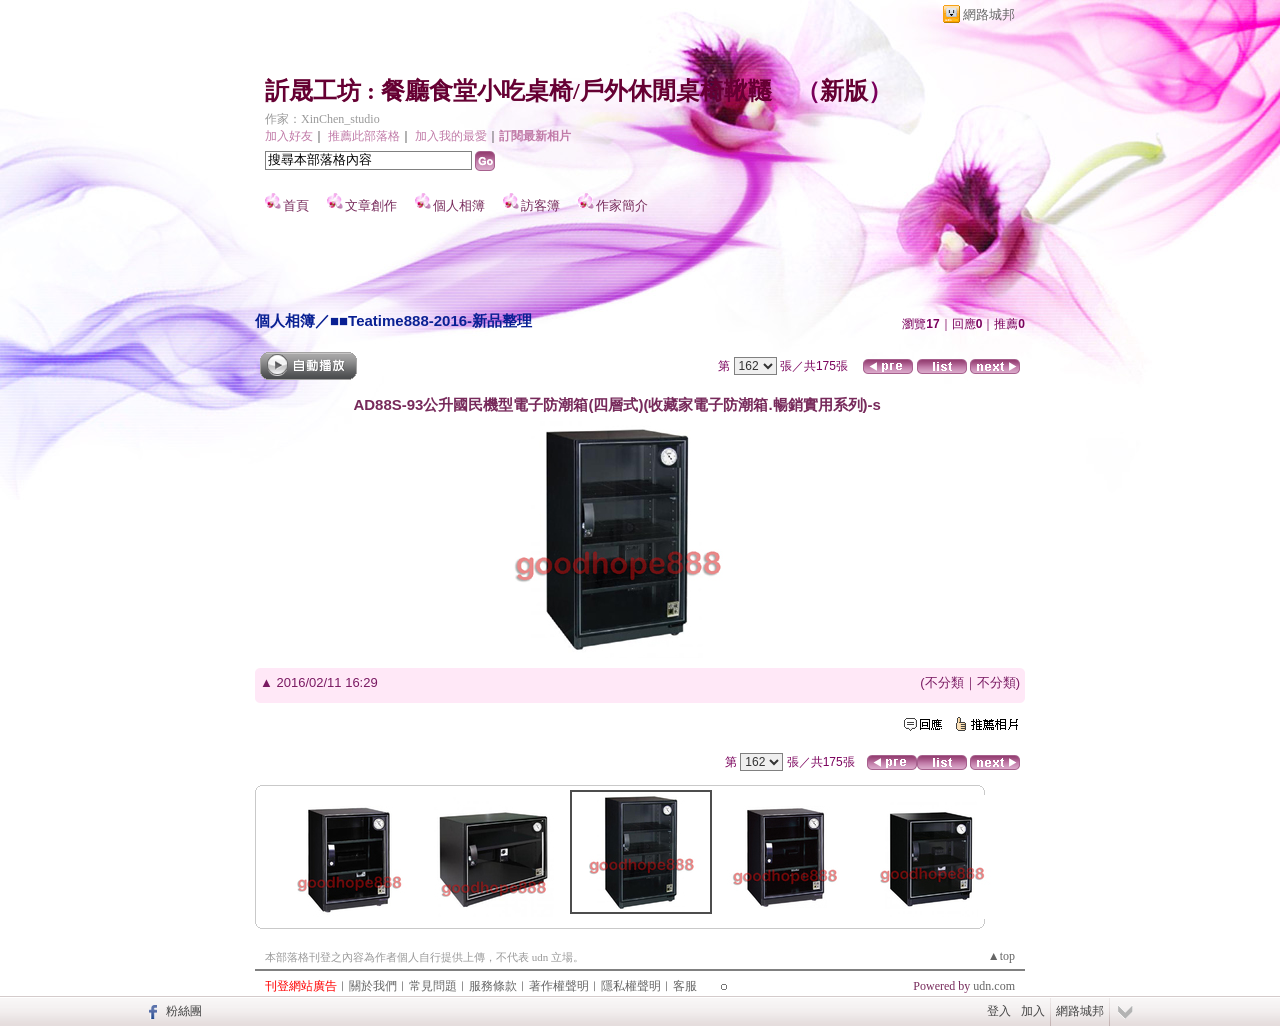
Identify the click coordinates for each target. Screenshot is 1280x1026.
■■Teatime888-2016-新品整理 (431, 320)
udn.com (994, 986)
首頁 (296, 205)
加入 (1033, 1011)
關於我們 (373, 986)
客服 (685, 986)
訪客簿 (540, 205)
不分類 (944, 682)
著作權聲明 (559, 986)
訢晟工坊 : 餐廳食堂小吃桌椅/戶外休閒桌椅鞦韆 (518, 91)
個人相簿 (459, 205)
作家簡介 (622, 205)
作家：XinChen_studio (322, 119)
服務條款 (493, 986)
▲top (1001, 956)
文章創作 (371, 205)
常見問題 (433, 986)
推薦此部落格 (364, 136)
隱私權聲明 (631, 986)
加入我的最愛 (451, 136)
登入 (999, 1011)
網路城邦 (989, 14)
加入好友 (289, 136)
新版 (844, 91)
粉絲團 (184, 1011)
